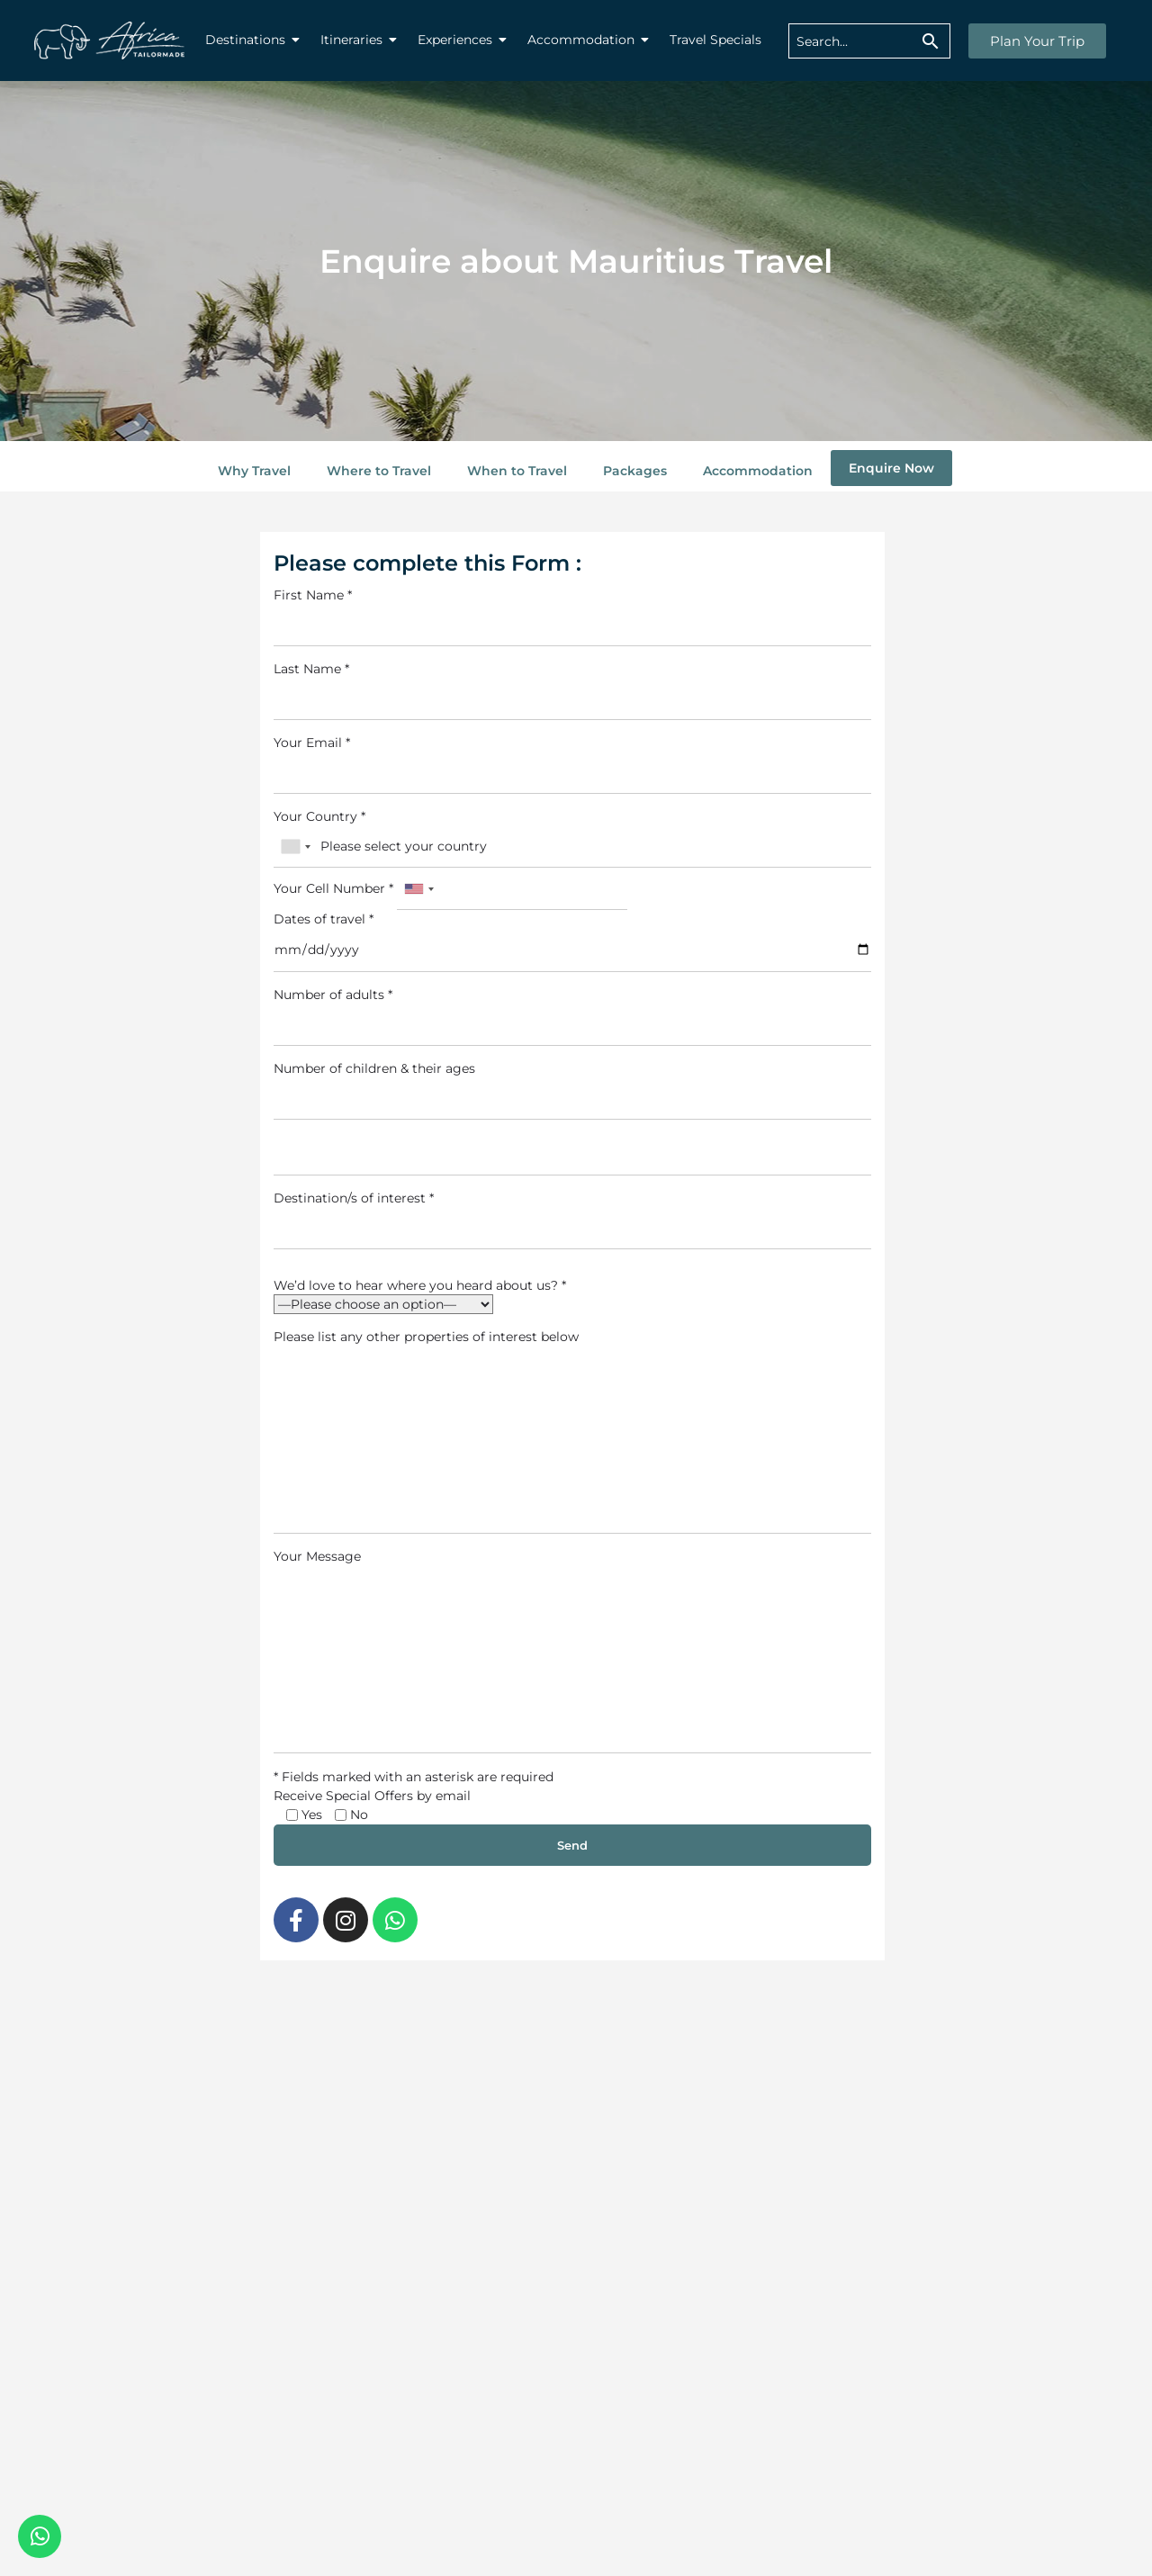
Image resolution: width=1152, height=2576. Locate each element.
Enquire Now (891, 468)
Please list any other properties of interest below (572, 1431)
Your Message (572, 1650)
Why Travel (254, 471)
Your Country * (572, 838)
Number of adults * (572, 1016)
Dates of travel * (572, 941)
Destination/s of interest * (572, 1219)
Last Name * (572, 690)
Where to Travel (379, 471)
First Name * (572, 616)
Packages (635, 471)
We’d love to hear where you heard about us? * (420, 1285)
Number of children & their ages (572, 1090)
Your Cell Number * (450, 888)
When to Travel (517, 471)
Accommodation (758, 471)
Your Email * (572, 764)
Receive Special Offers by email (372, 1796)
